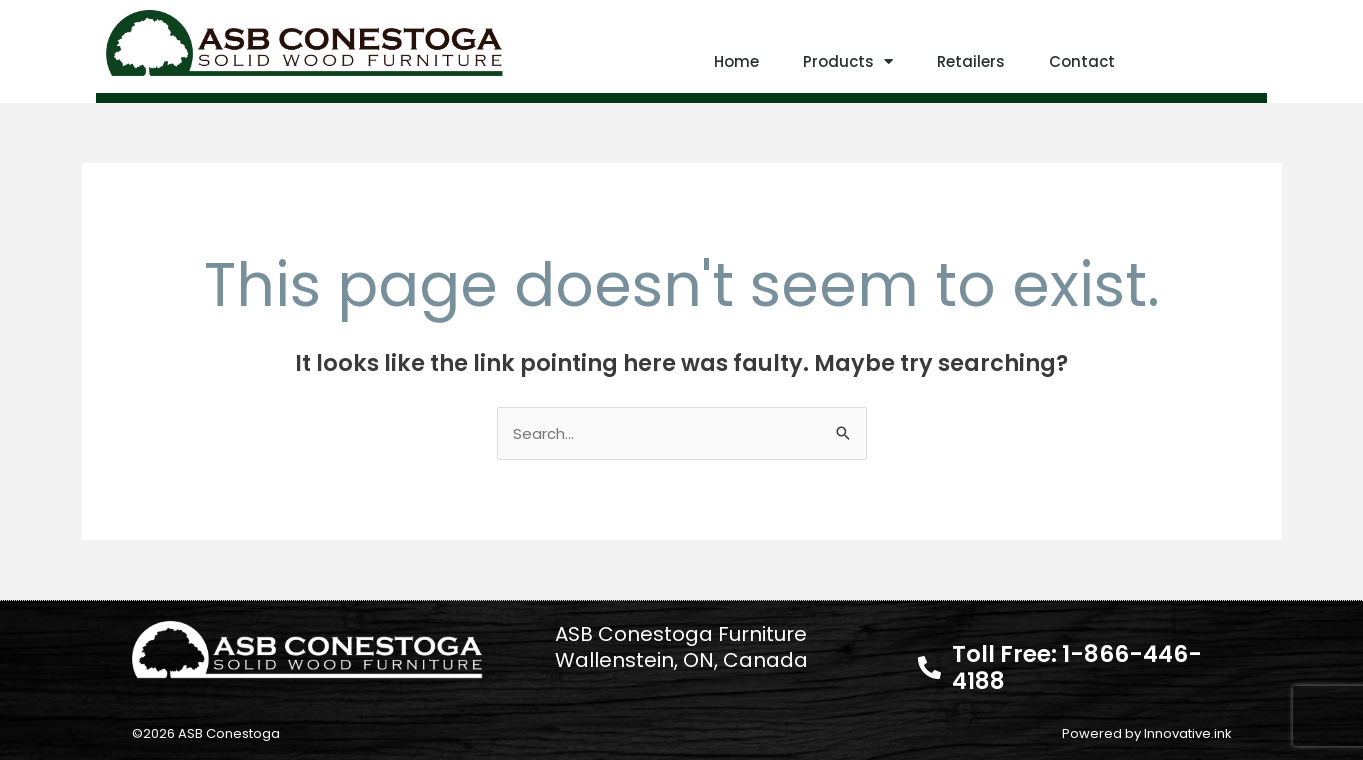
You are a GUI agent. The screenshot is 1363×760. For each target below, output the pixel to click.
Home (736, 61)
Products (848, 62)
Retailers (971, 61)
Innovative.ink (1188, 733)
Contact (1082, 61)
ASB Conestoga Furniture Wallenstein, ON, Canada (681, 647)
